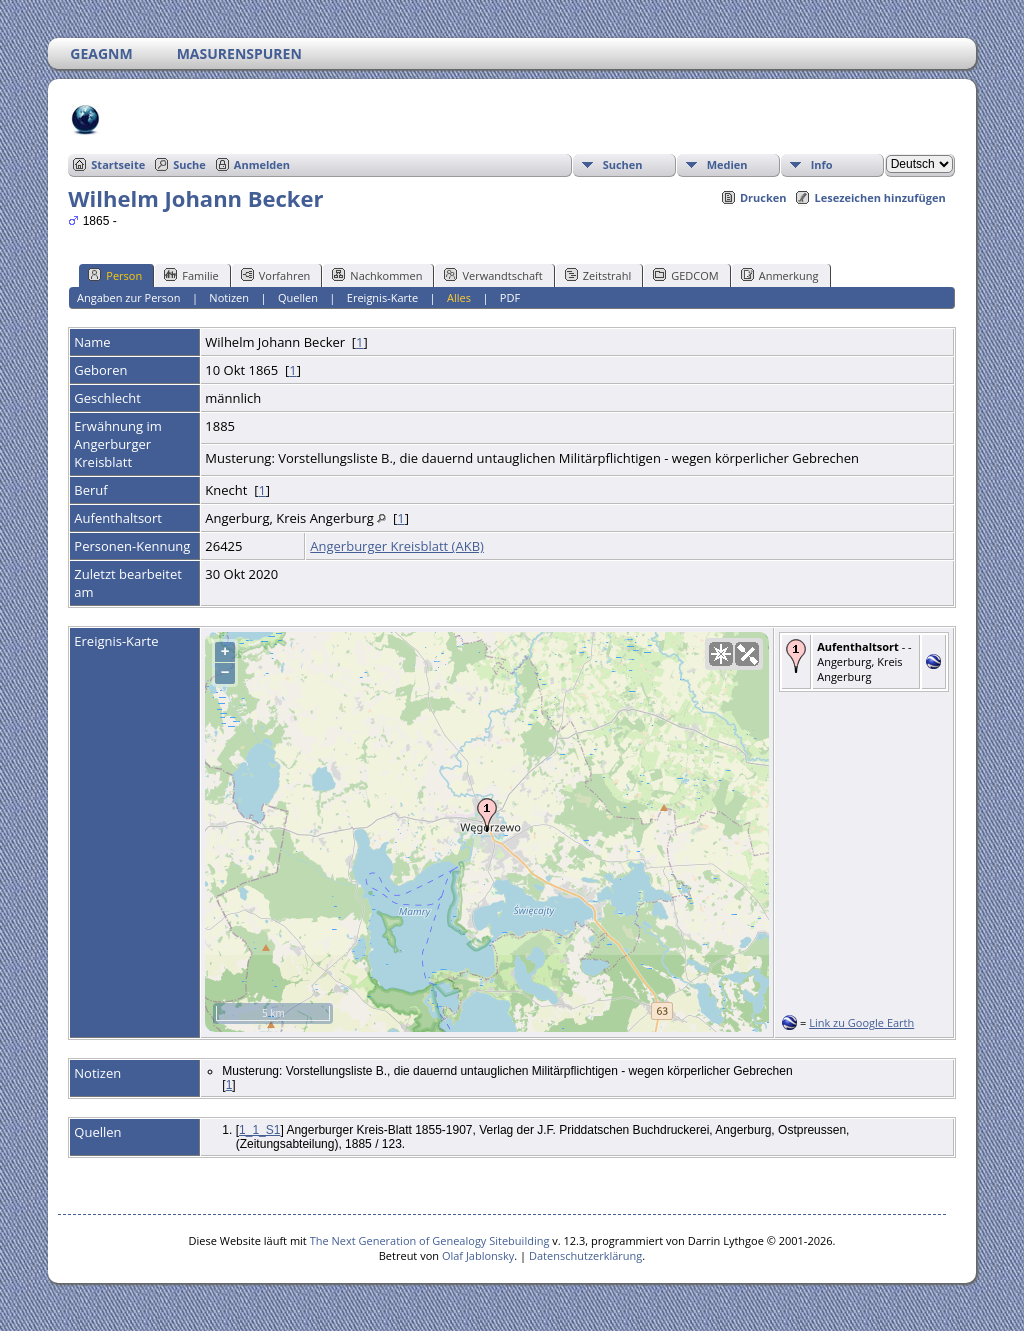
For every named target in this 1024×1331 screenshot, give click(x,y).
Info (822, 164)
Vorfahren (276, 275)
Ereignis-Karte (382, 297)
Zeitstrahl (598, 275)
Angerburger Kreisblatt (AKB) (397, 546)
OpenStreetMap (649, 1023)
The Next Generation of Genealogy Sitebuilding (430, 1240)
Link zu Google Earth (861, 1022)
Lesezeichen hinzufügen (879, 197)
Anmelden (262, 164)
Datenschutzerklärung (585, 1255)
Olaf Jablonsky (478, 1255)
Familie (191, 275)
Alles (459, 297)
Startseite (118, 164)
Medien (727, 164)
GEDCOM (685, 275)
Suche (189, 164)
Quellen (298, 297)
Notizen (229, 297)
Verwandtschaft (493, 275)
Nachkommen (377, 275)
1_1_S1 (259, 1130)
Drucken (763, 197)
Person (115, 275)
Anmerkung (780, 275)
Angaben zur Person (128, 297)
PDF (510, 297)
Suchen (623, 164)
